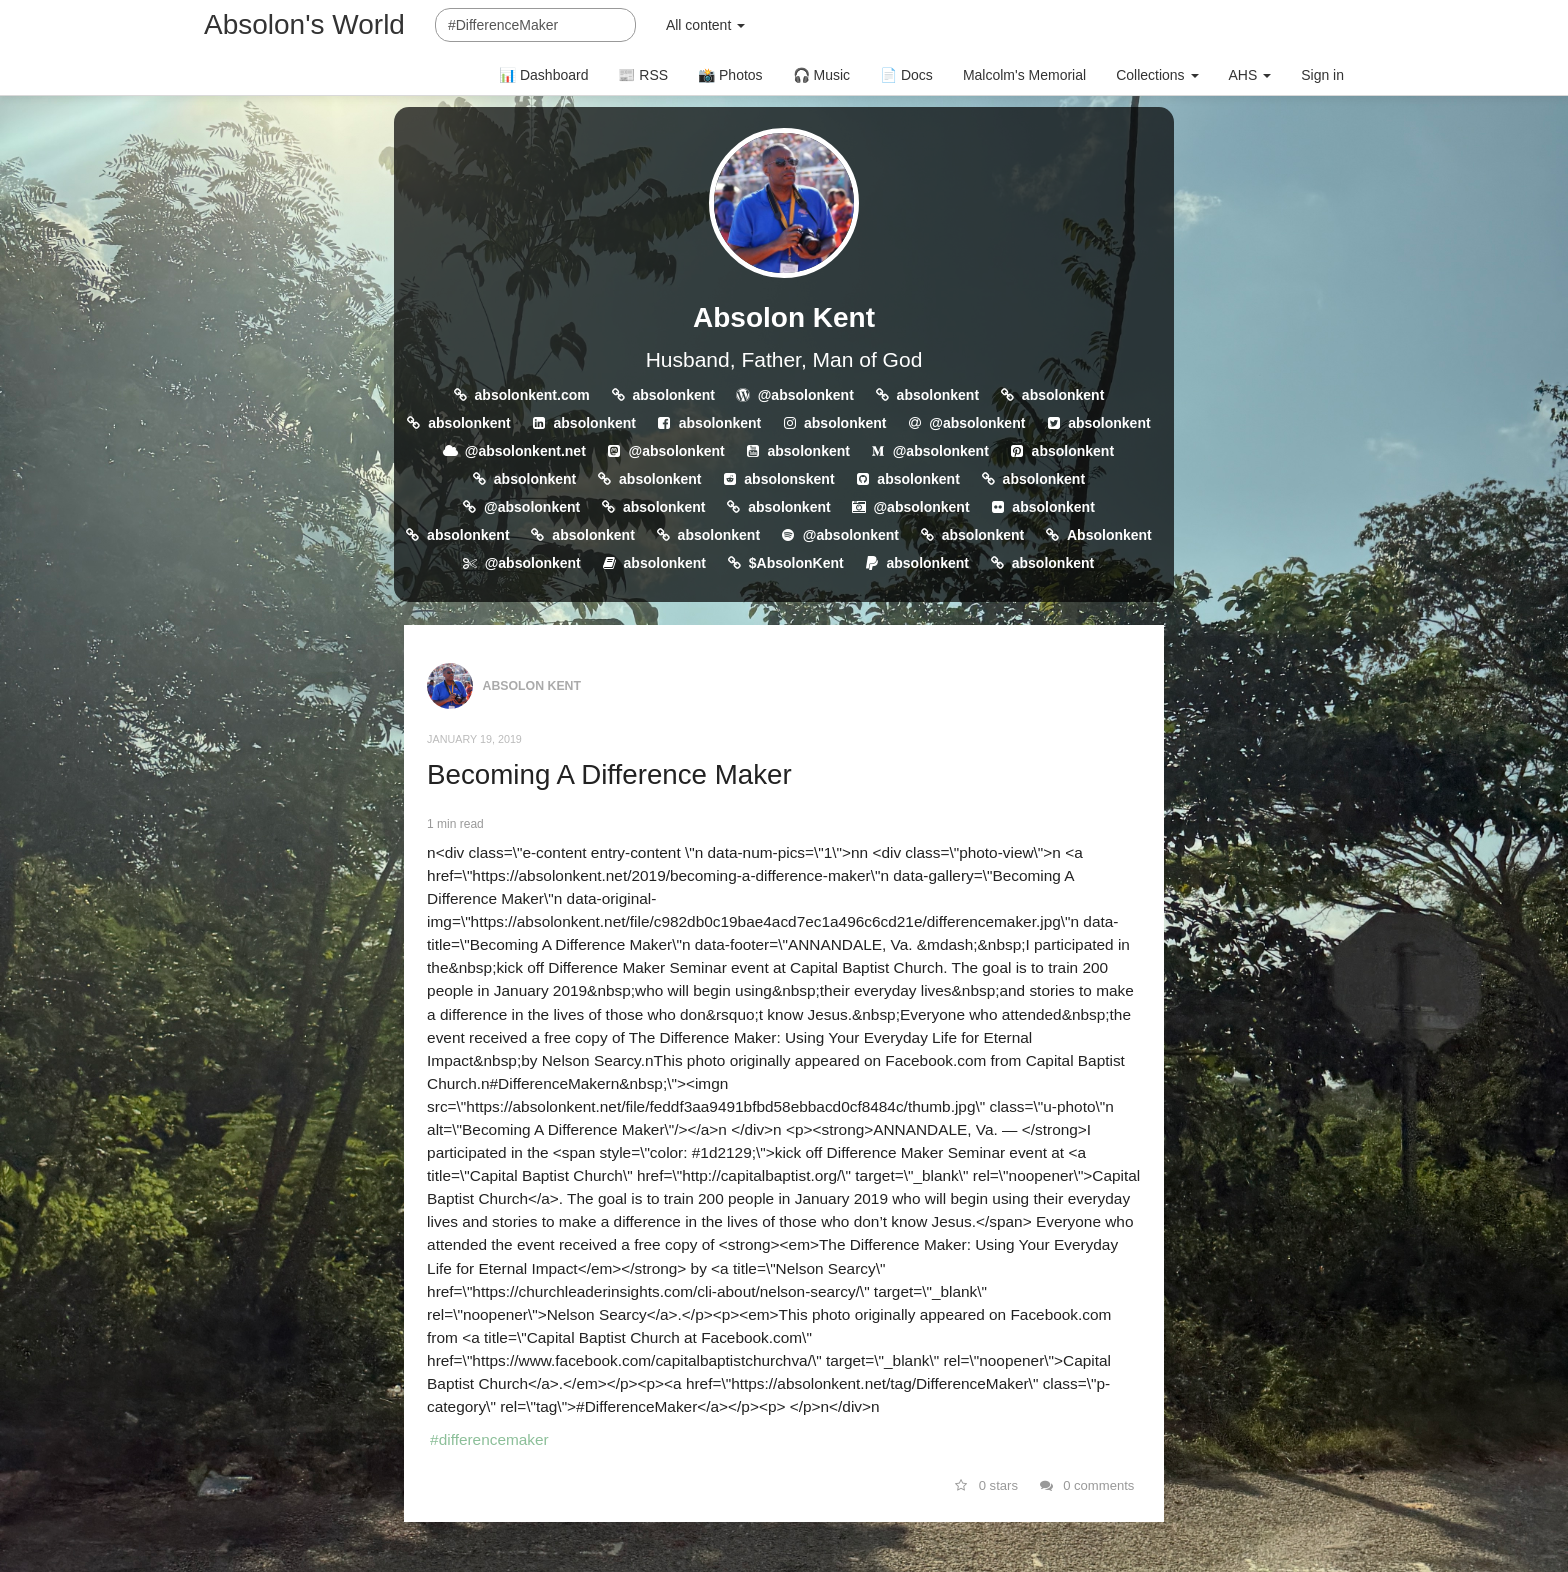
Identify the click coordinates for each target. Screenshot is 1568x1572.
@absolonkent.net (525, 451)
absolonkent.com (532, 395)
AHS (1250, 75)
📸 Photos (730, 75)
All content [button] (705, 25)
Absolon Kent (784, 317)
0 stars (986, 1485)
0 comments (1087, 1485)
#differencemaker (489, 1439)
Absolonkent (1109, 535)
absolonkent (673, 395)
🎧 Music (821, 75)
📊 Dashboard (543, 75)
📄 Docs (906, 75)
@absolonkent (806, 395)
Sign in (1322, 75)
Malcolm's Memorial (1024, 75)
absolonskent (789, 479)
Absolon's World (304, 24)
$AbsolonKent (796, 563)
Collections (1157, 75)
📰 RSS (643, 75)
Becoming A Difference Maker (609, 774)
